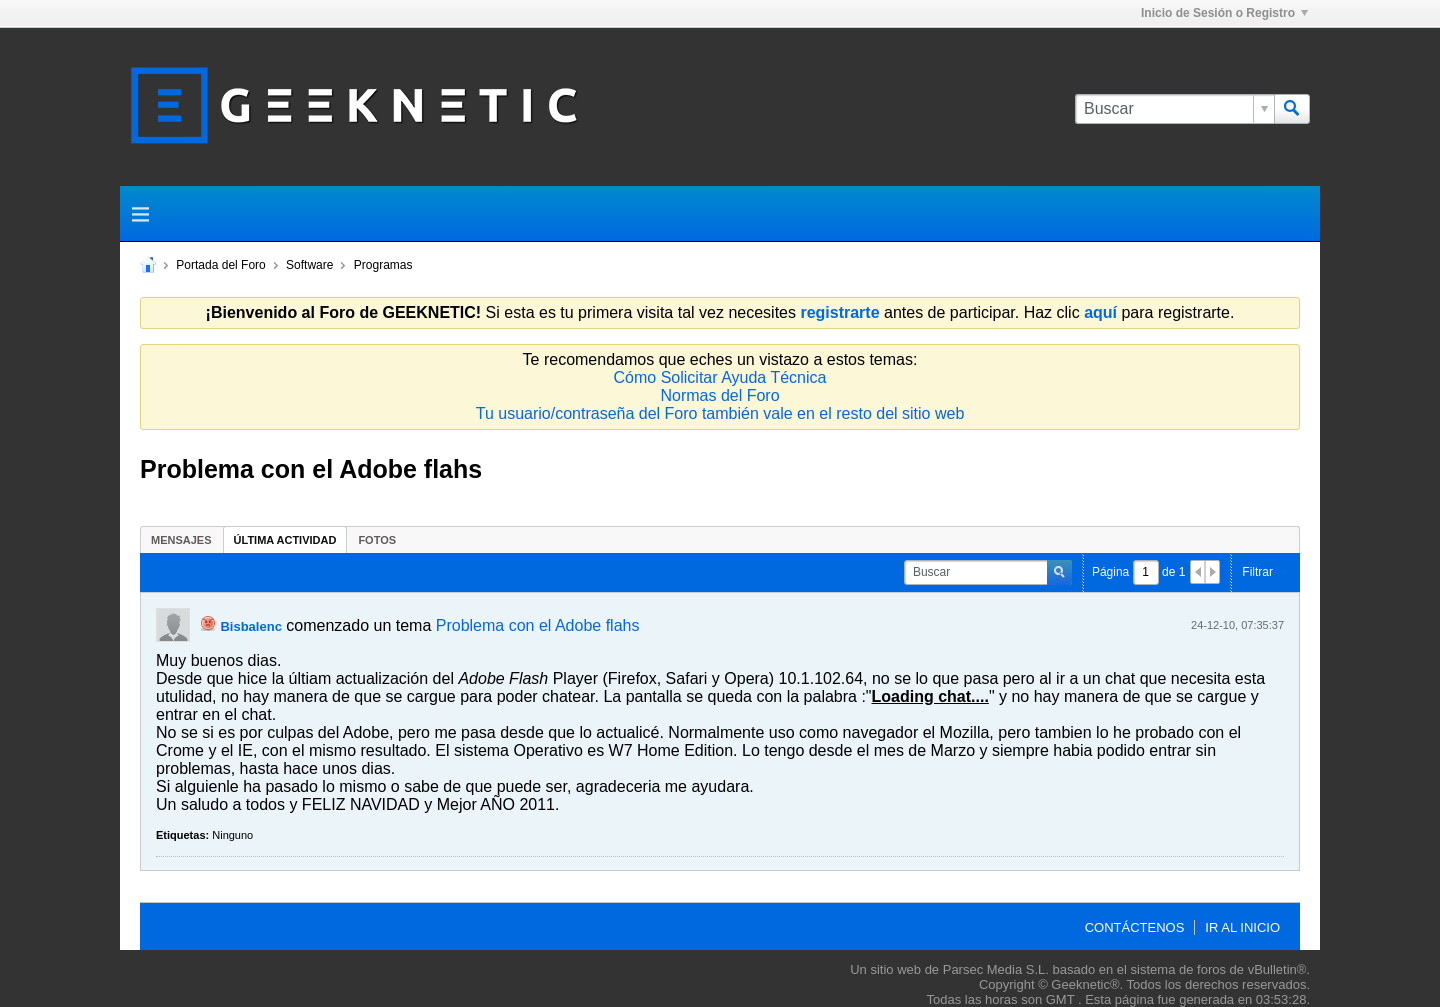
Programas (383, 265)
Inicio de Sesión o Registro (1224, 13)
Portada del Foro (220, 265)
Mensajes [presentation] (181, 540)
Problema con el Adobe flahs (538, 625)
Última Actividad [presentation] (285, 540)
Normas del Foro (719, 395)
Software (309, 265)
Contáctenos (1135, 927)
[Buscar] (1174, 109)
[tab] (181, 539)
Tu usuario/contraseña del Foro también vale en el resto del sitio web (720, 413)
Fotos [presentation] (377, 540)
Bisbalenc (250, 626)
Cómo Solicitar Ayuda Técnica (720, 377)
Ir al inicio (1242, 927)
